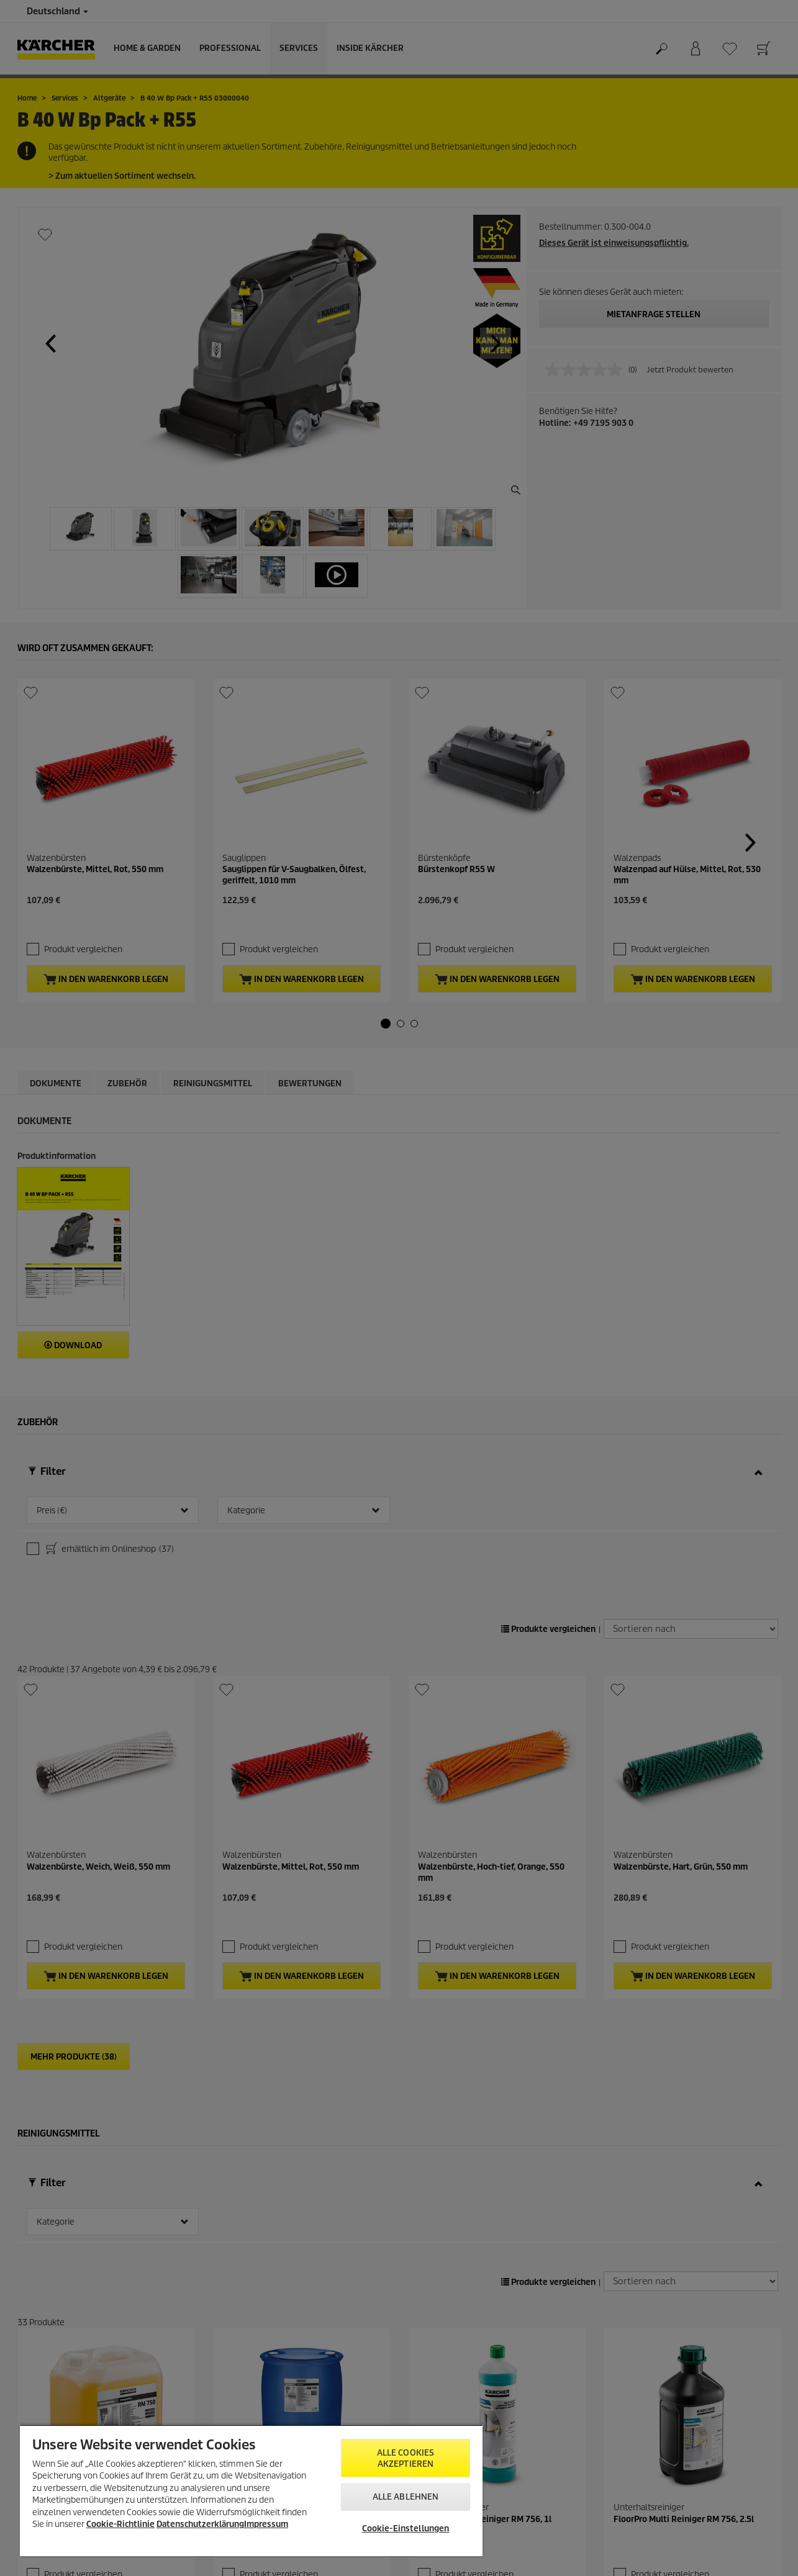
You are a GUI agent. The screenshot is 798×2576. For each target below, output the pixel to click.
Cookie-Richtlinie (120, 2524)
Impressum (266, 2524)
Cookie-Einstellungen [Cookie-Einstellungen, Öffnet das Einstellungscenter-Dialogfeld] (406, 2528)
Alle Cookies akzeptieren (406, 2458)
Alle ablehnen (406, 2497)
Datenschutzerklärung (200, 2524)
